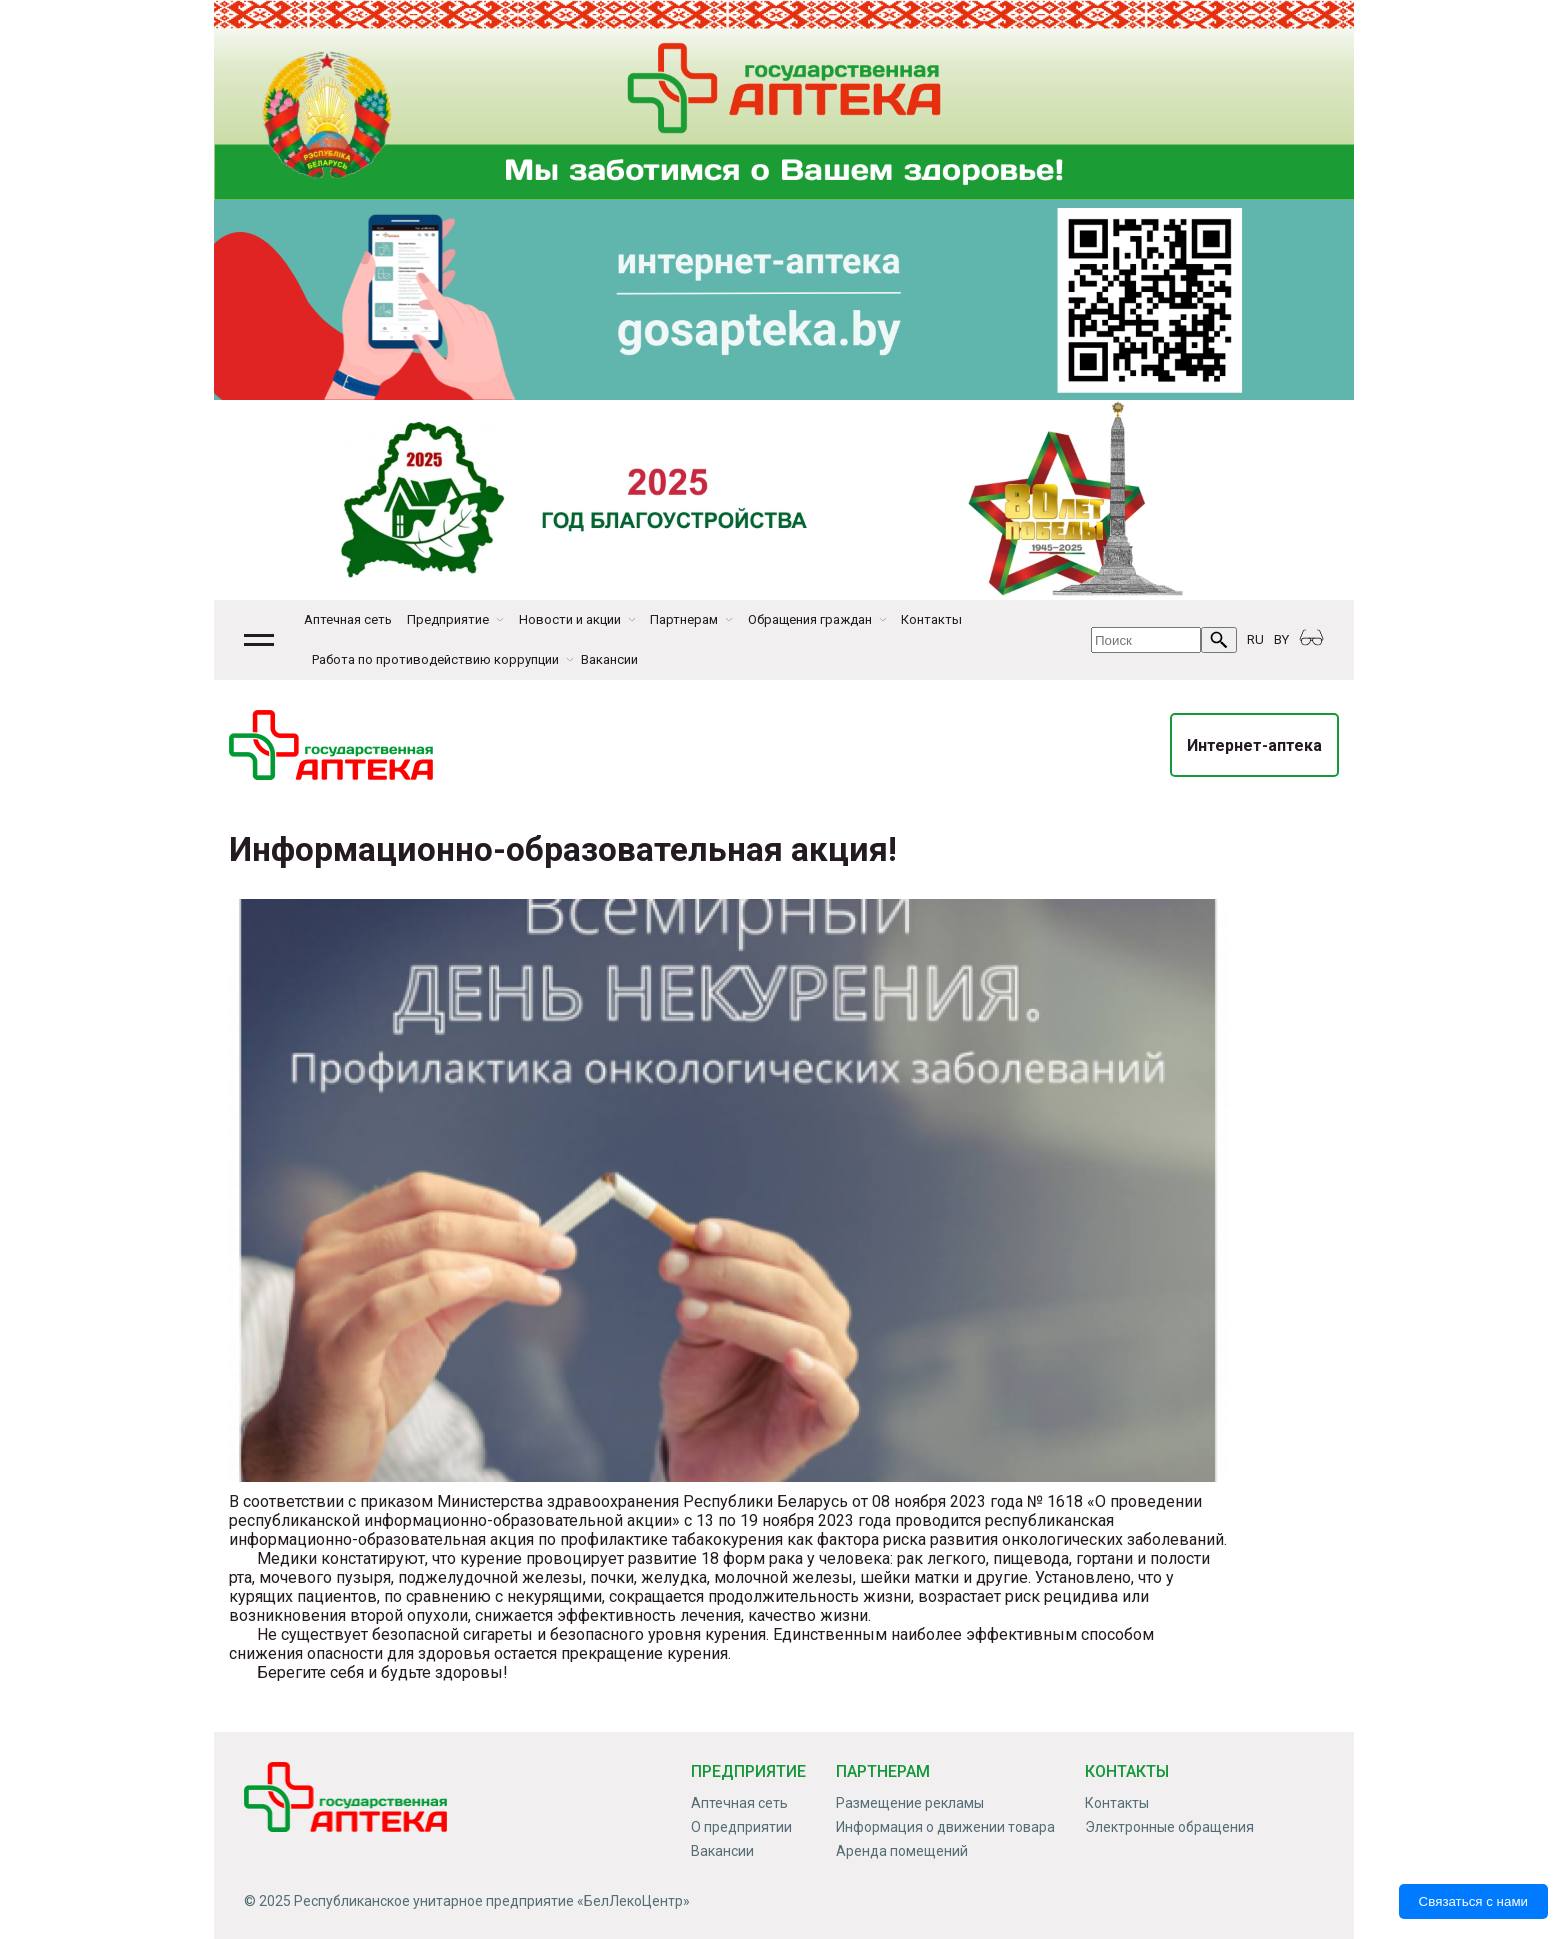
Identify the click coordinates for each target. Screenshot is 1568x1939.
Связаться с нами (1473, 1901)
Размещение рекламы (910, 1803)
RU (1255, 639)
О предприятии (741, 1827)
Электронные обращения (1169, 1827)
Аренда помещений (902, 1851)
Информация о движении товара (945, 1827)
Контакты (931, 619)
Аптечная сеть (348, 619)
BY (1281, 639)
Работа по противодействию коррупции (435, 659)
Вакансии (609, 659)
